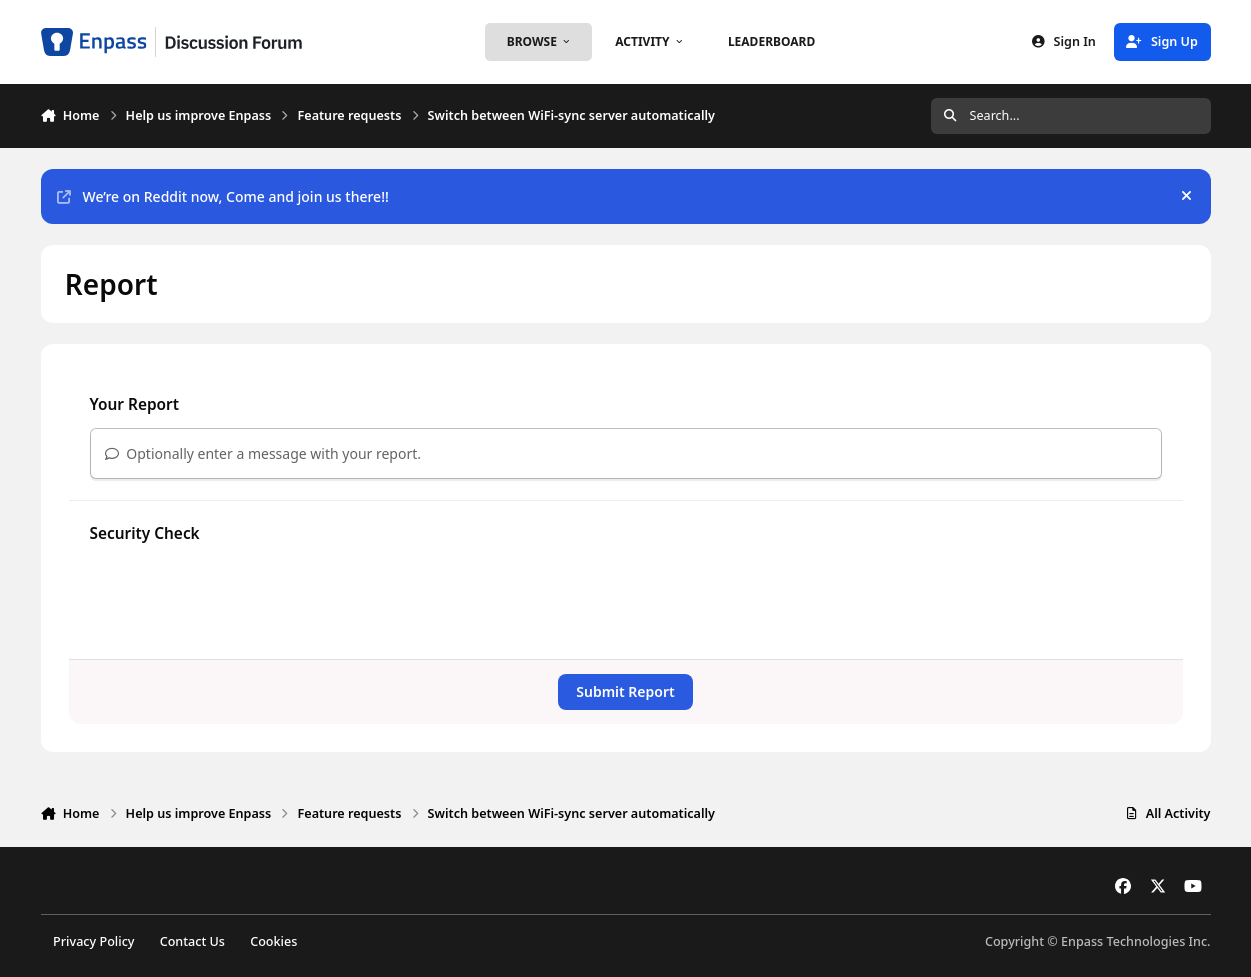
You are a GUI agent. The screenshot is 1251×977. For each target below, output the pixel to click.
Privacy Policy (93, 941)
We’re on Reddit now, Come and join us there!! (222, 196)
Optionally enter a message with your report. (263, 453)
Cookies (273, 941)
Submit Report (625, 691)
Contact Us (192, 941)
